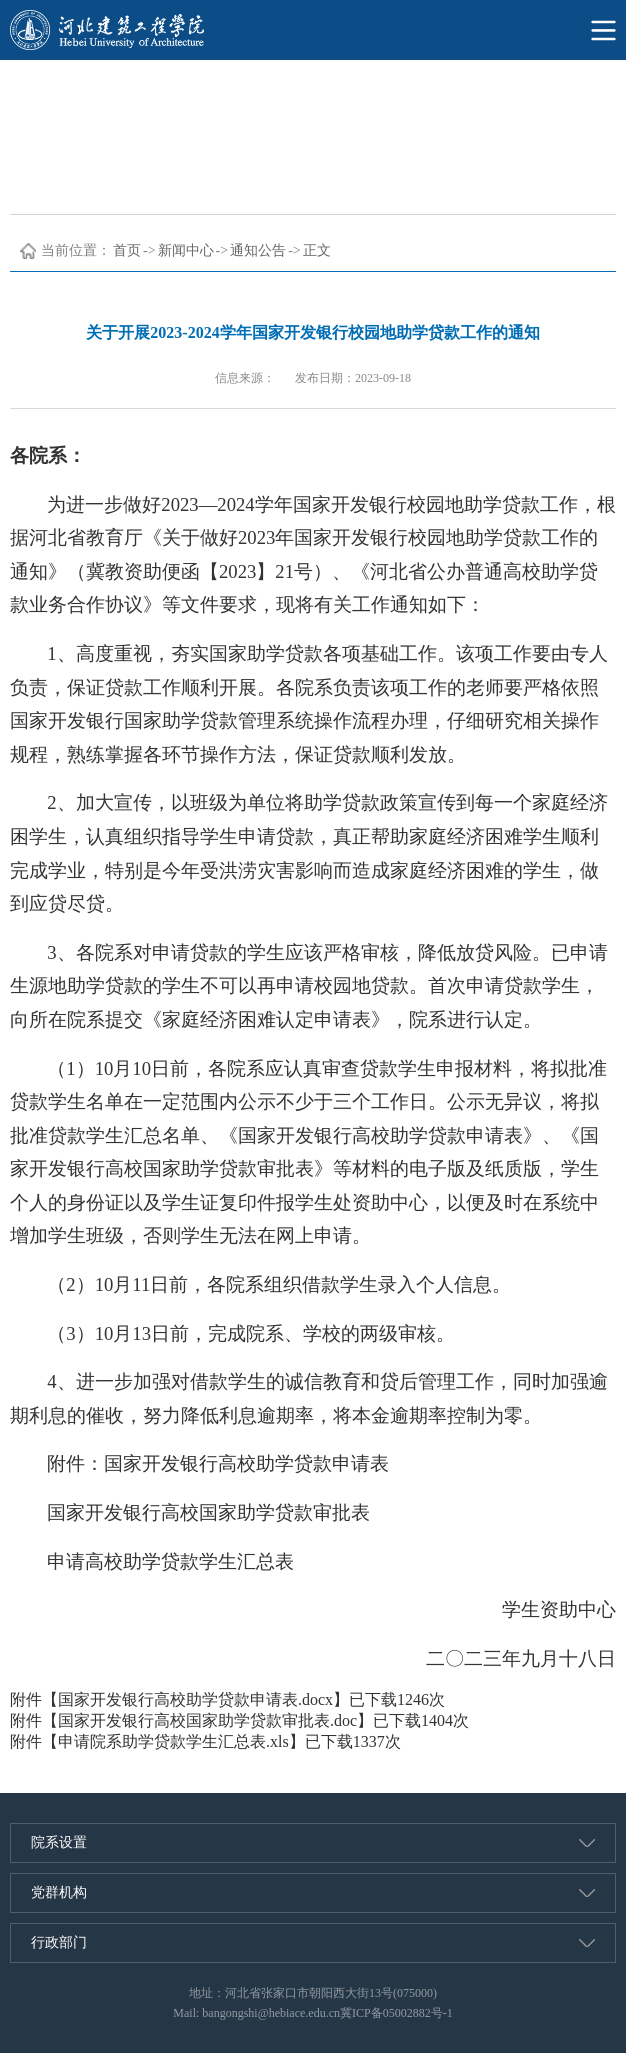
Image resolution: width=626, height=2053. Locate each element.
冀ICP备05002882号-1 (396, 2013)
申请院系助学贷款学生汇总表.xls (173, 1741)
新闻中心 (186, 250)
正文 (317, 250)
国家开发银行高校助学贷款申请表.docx (195, 1699)
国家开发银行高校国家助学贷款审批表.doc (207, 1720)
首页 (127, 250)
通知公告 (258, 250)
